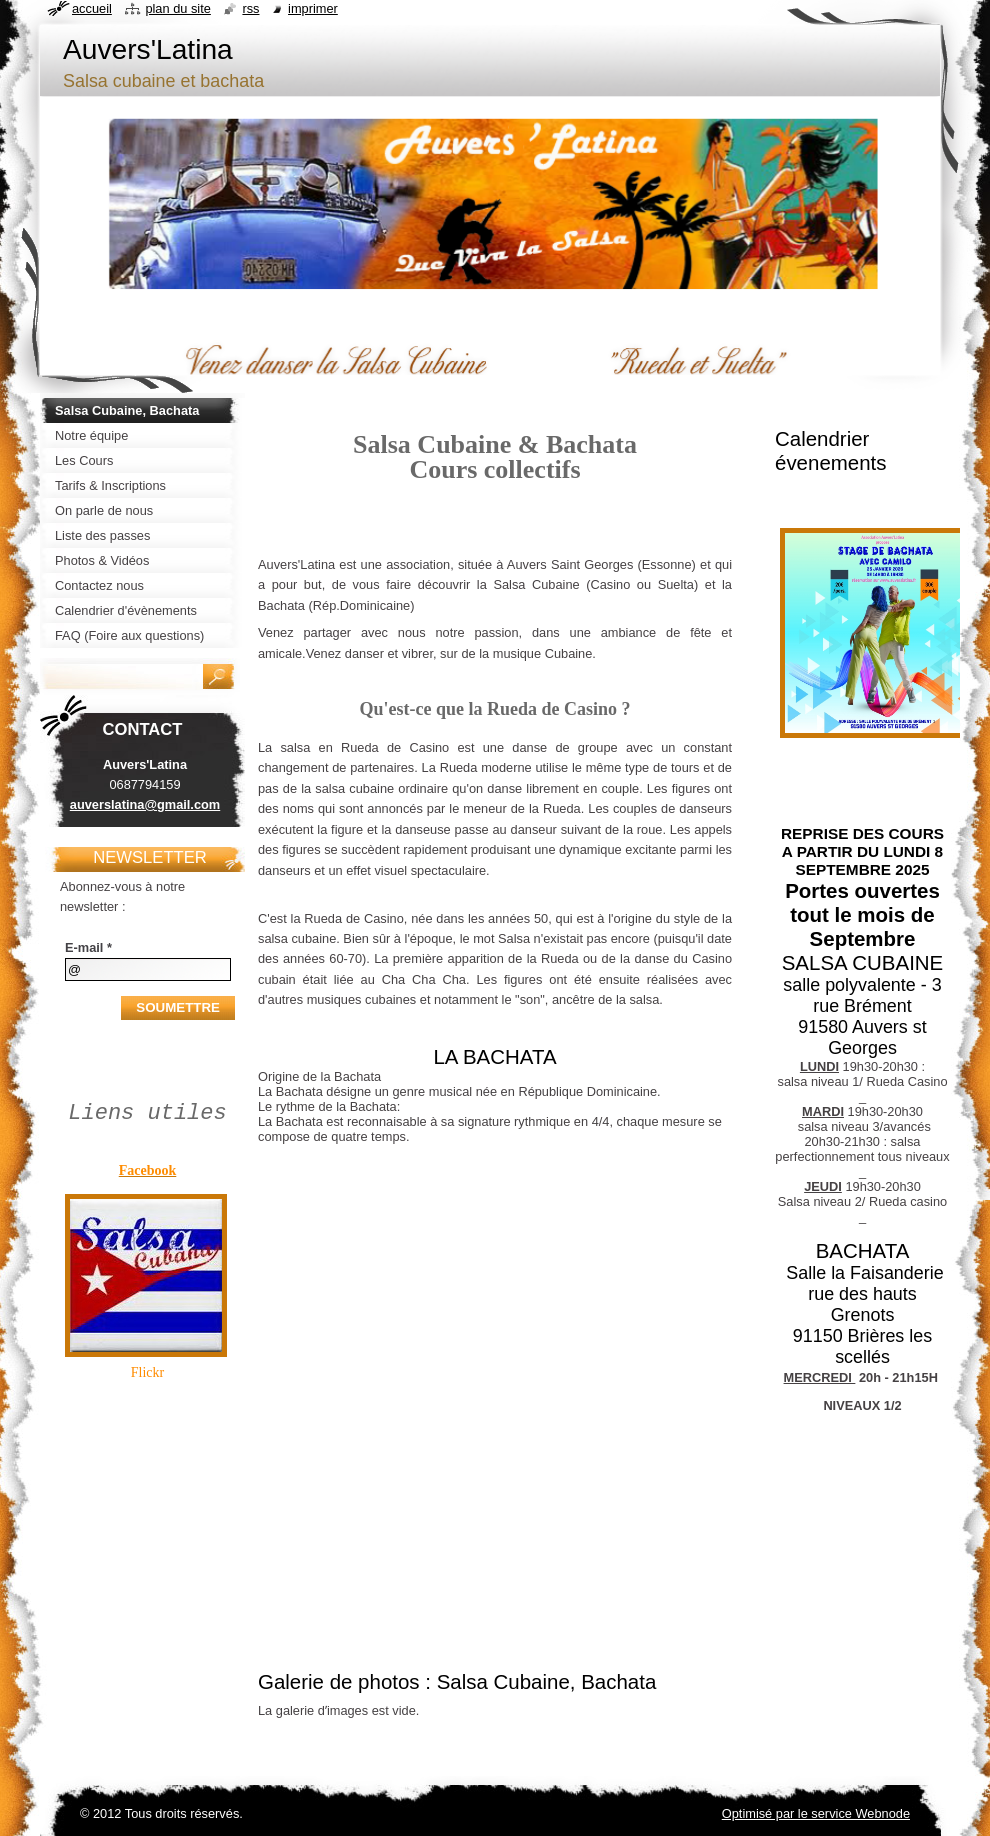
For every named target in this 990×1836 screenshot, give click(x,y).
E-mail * (88, 947)
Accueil (92, 8)
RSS (250, 8)
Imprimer (313, 8)
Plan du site (177, 8)
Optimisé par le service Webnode (816, 1813)
